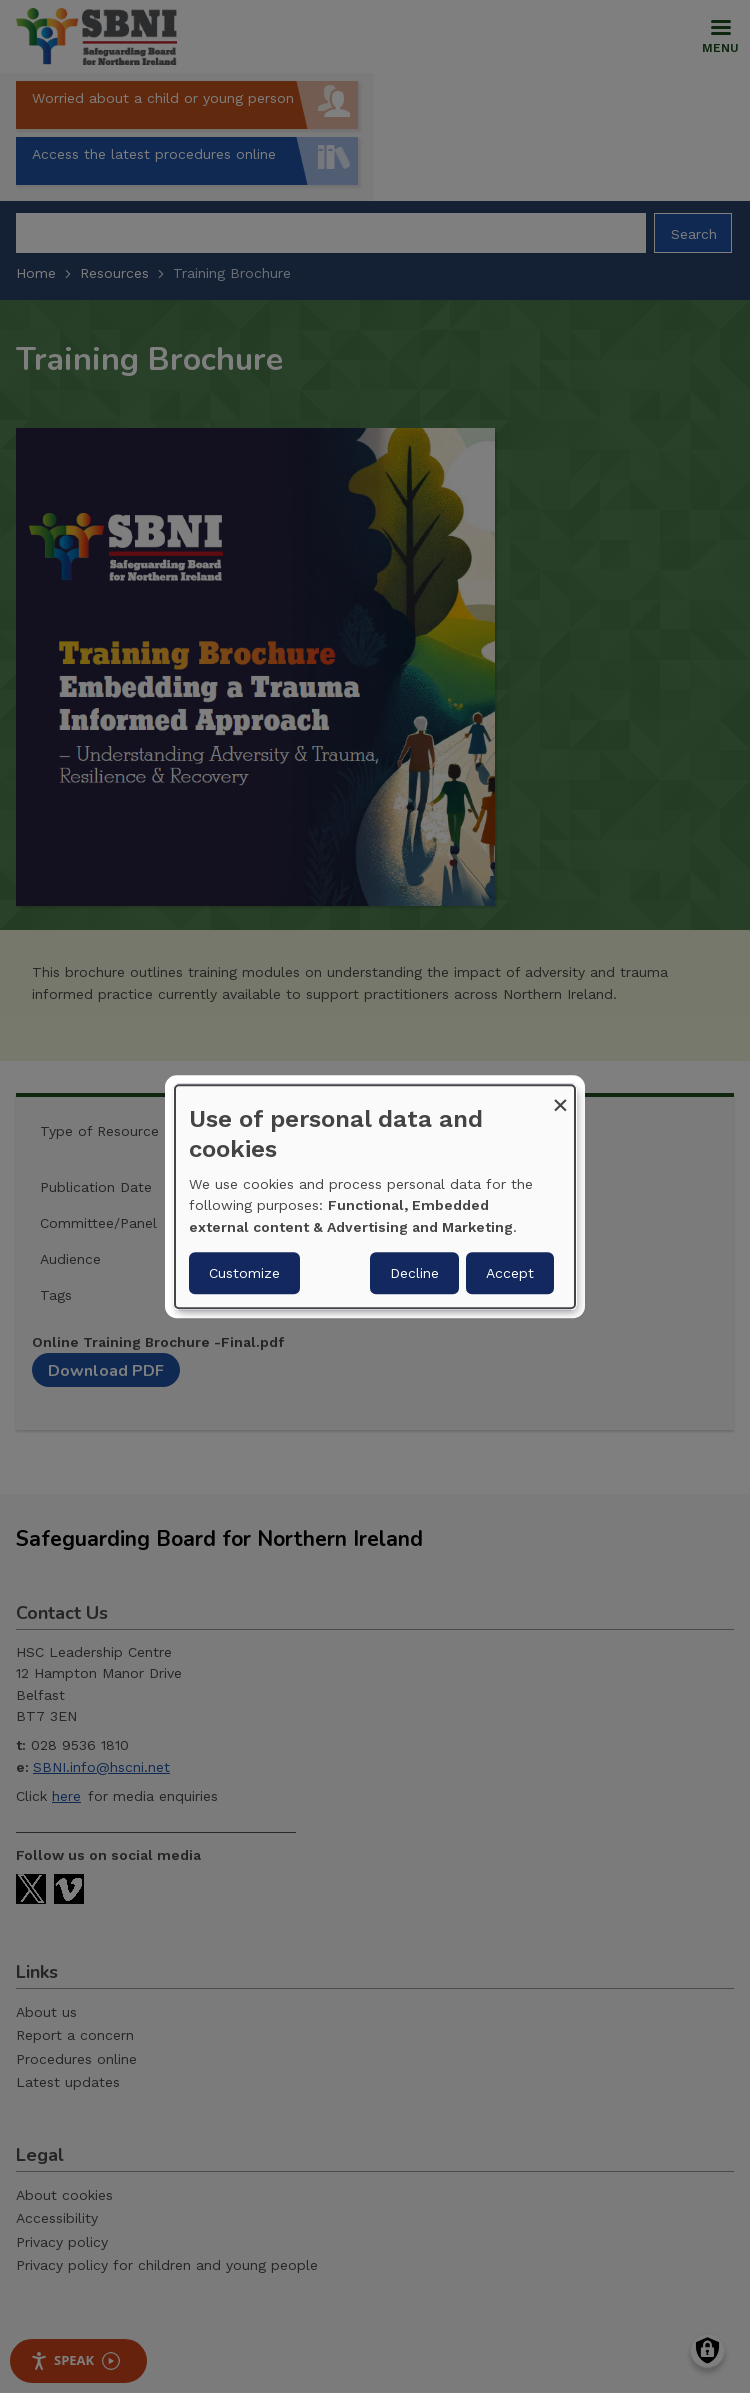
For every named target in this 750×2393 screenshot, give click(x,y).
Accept (510, 1273)
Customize (244, 1273)
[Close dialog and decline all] (560, 1097)
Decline (414, 1273)
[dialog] (375, 1197)
